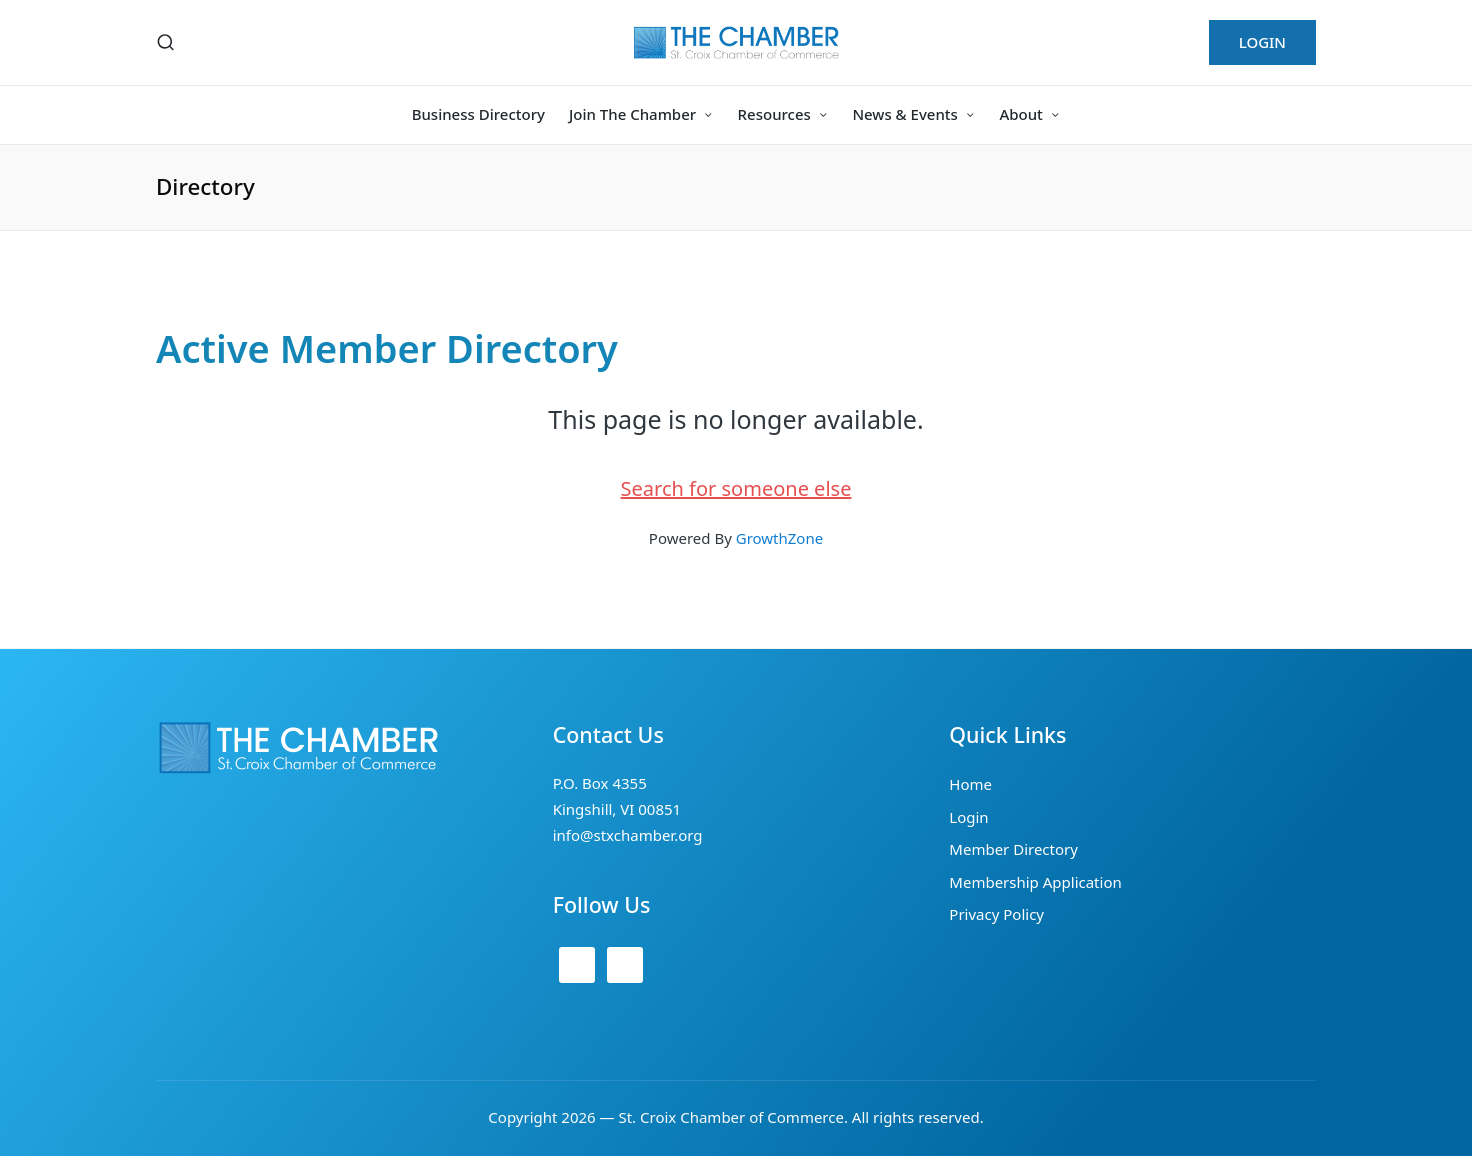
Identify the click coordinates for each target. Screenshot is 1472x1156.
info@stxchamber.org (628, 835)
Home (970, 784)
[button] (1262, 42)
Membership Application (1035, 882)
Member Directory (1013, 849)
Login (968, 817)
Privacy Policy (996, 914)
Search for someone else (736, 488)
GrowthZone (779, 538)
